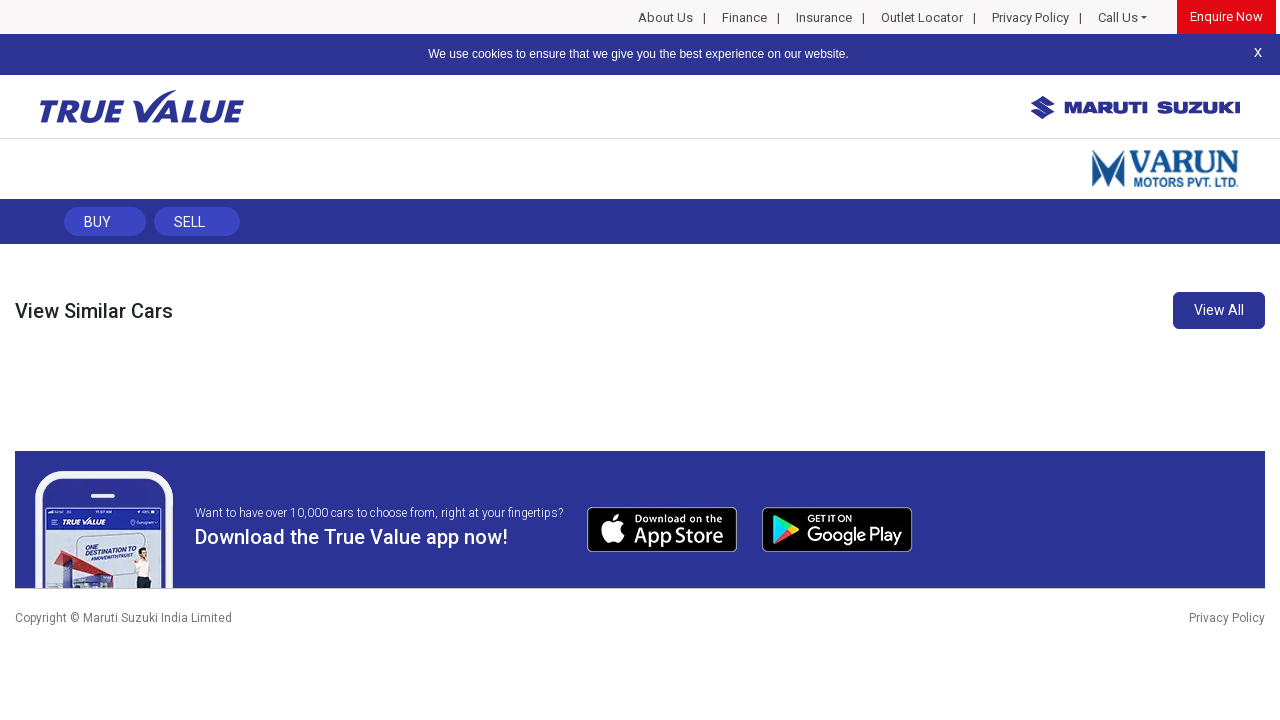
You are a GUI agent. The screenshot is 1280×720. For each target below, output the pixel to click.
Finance (744, 17)
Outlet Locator (922, 17)
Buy (97, 222)
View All (1219, 310)
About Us (665, 17)
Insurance (824, 17)
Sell (189, 222)
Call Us (1118, 17)
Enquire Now (1226, 16)
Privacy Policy (1030, 17)
